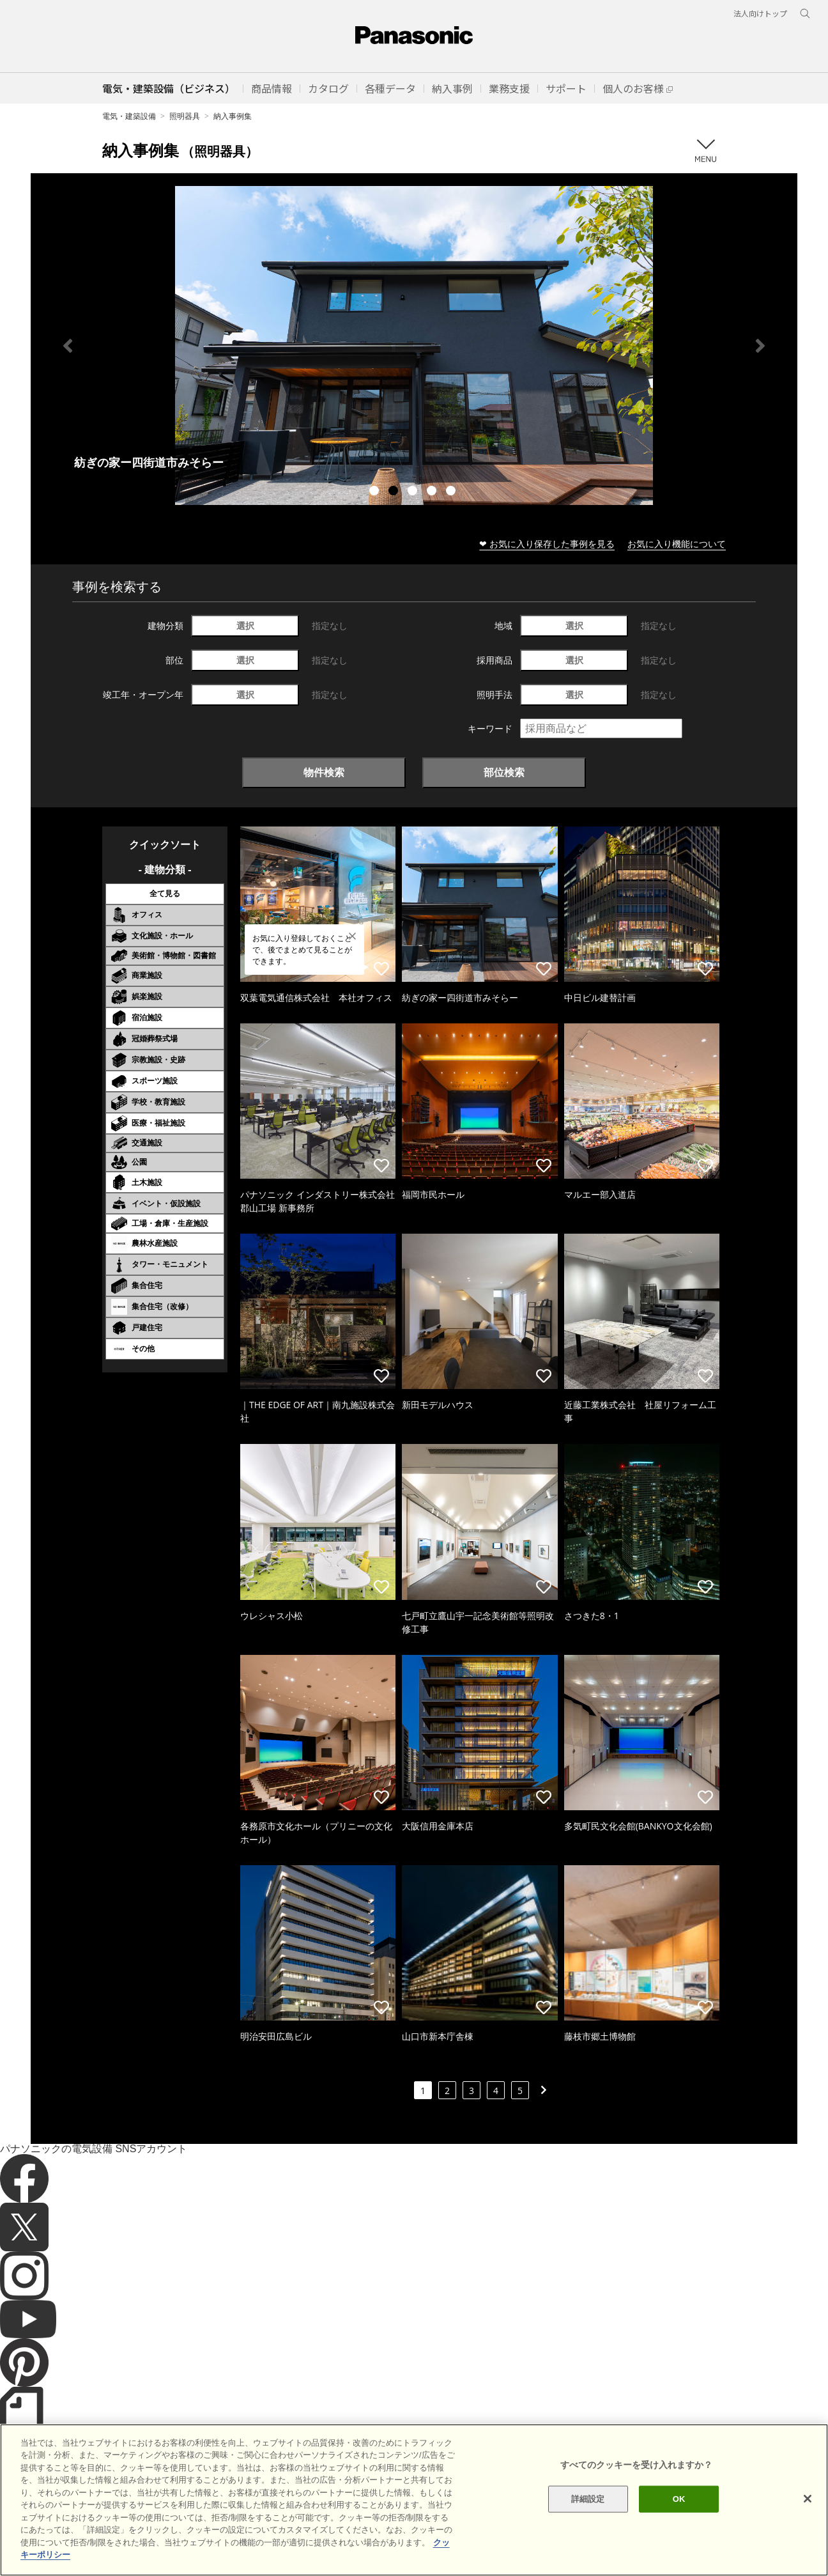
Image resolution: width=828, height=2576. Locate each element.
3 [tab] (414, 492)
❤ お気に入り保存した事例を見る (547, 544)
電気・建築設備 (129, 116)
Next (760, 346)
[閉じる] (807, 2499)
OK (679, 2499)
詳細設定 (588, 2499)
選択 (245, 625)
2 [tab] (394, 492)
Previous (67, 346)
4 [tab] (433, 492)
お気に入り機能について (676, 544)
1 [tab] (375, 492)
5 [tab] (452, 492)
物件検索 (323, 772)
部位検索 (504, 772)
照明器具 (184, 116)
